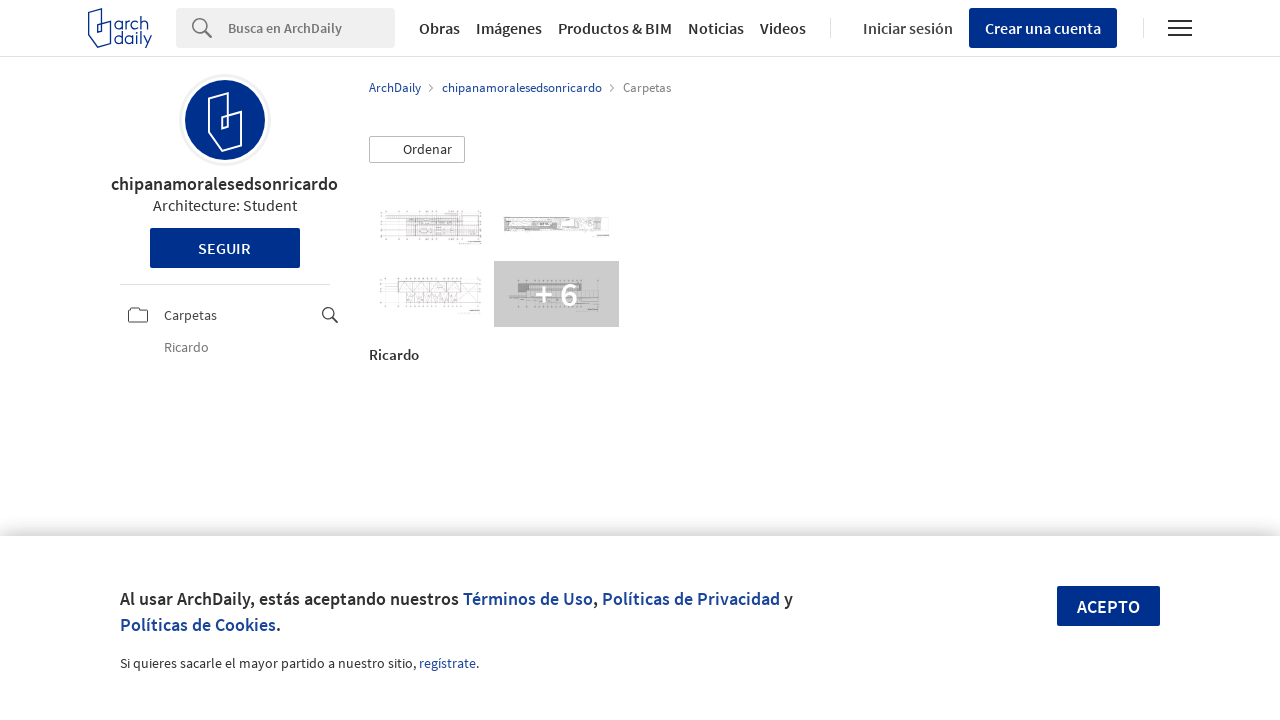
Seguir (224, 248)
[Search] (311, 28)
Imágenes (509, 28)
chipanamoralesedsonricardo (224, 183)
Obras (439, 28)
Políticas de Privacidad (691, 598)
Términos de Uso (528, 598)
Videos (783, 28)
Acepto (1108, 606)
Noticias (716, 28)
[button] (417, 150)
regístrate (447, 663)
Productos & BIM (615, 28)
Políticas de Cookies (198, 624)
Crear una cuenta (1043, 28)
